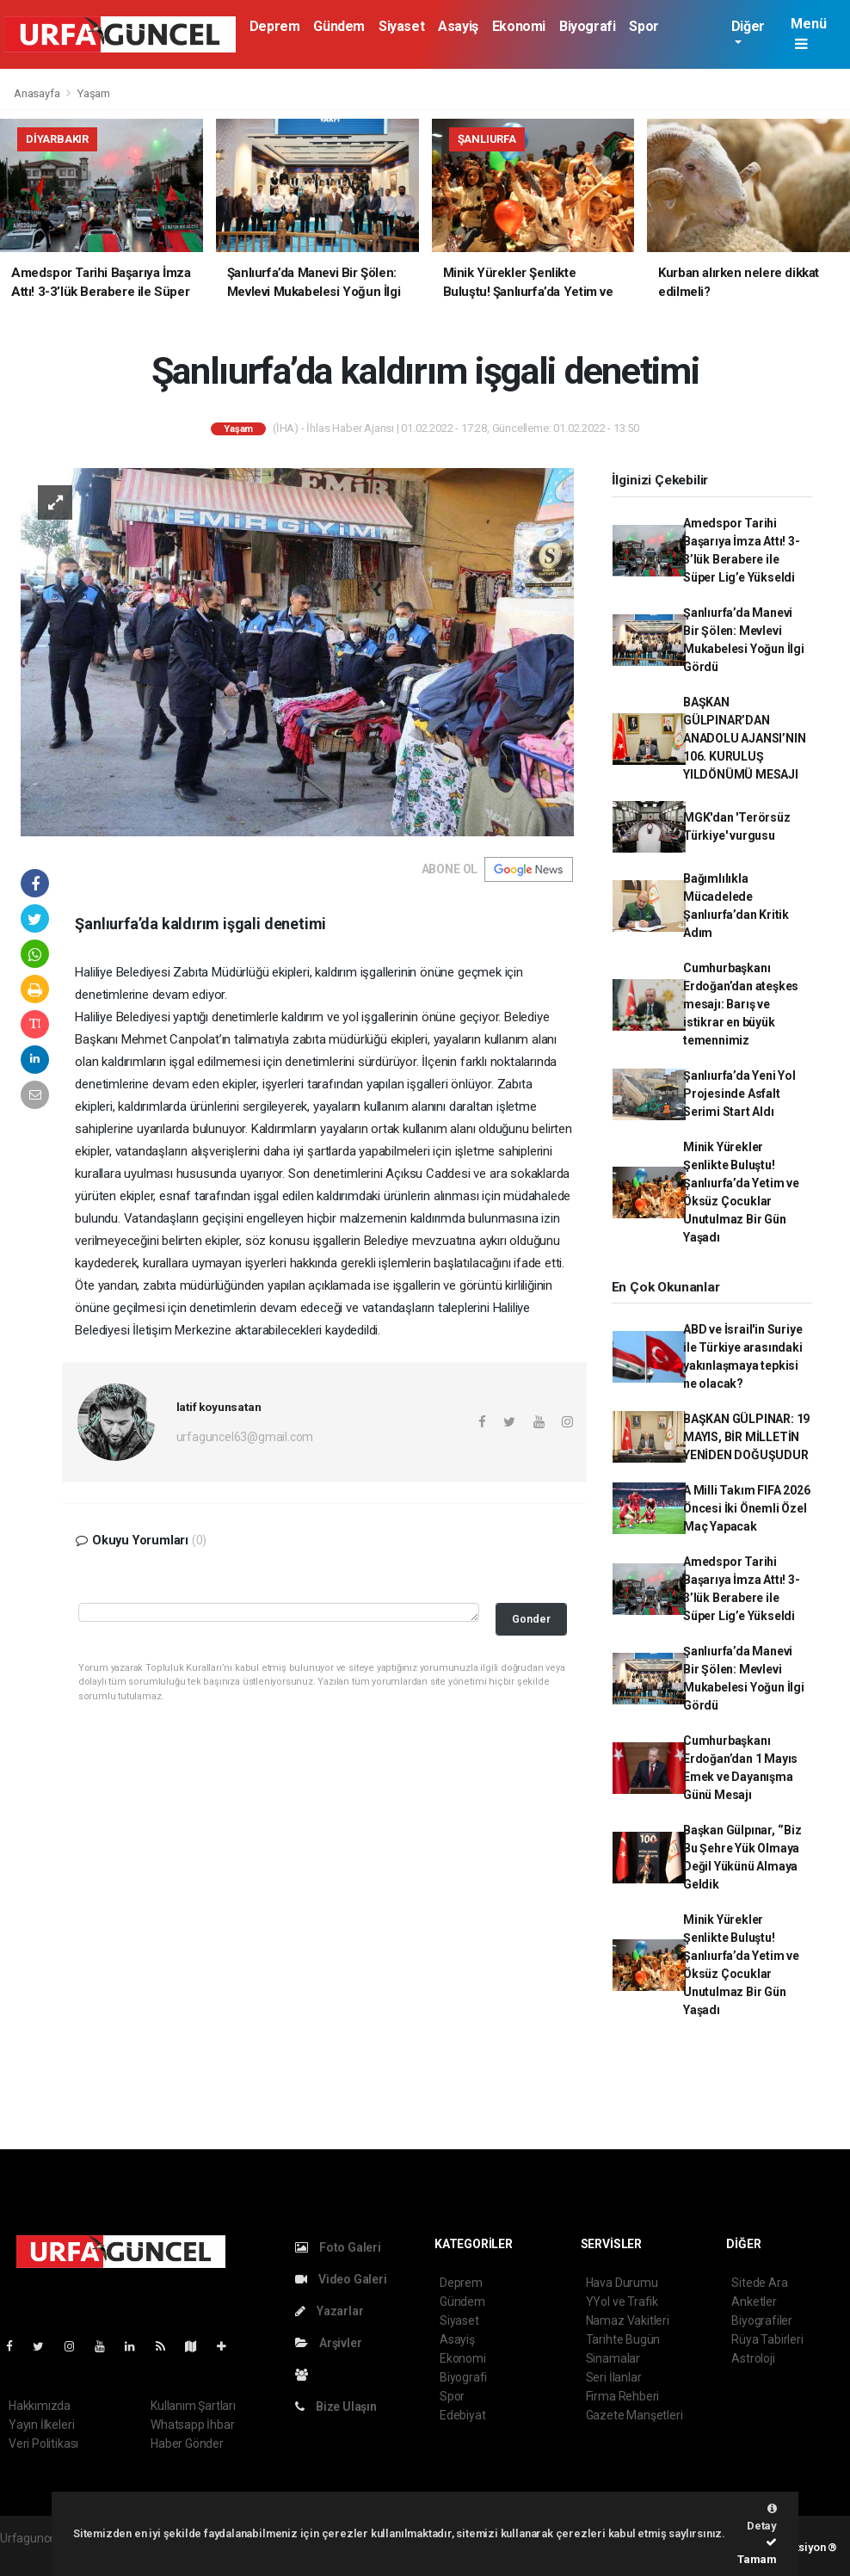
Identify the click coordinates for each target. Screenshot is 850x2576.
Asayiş (458, 26)
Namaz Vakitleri (627, 2320)
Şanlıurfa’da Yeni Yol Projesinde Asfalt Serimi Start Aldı (739, 1094)
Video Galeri (340, 2279)
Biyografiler (761, 2320)
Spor (643, 26)
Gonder (531, 1618)
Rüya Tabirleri (767, 2339)
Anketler (753, 2301)
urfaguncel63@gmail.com (245, 1437)
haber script (31, 2556)
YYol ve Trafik (622, 2301)
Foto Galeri (338, 2247)
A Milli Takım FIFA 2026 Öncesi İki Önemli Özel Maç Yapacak (746, 1508)
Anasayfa (38, 93)
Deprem (274, 26)
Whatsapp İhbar (192, 2424)
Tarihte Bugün (623, 2339)
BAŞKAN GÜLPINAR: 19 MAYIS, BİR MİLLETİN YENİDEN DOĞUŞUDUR (746, 1437)
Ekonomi (518, 26)
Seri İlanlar (614, 2377)
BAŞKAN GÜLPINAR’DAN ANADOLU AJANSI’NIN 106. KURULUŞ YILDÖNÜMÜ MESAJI (744, 738)
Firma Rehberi (623, 2396)
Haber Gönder (187, 2443)
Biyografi (587, 26)
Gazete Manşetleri (634, 2415)
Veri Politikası (43, 2443)
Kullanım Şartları (193, 2406)
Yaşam (93, 93)
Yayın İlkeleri (41, 2424)
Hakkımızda (40, 2406)
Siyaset (401, 26)
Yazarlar (329, 2311)
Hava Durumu (622, 2282)
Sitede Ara (759, 2282)
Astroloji (752, 2358)
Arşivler (328, 2343)
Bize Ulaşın (336, 2406)
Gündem (339, 26)
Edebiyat (462, 2415)
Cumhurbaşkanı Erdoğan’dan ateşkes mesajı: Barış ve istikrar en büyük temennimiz (740, 1004)
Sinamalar (613, 2358)
